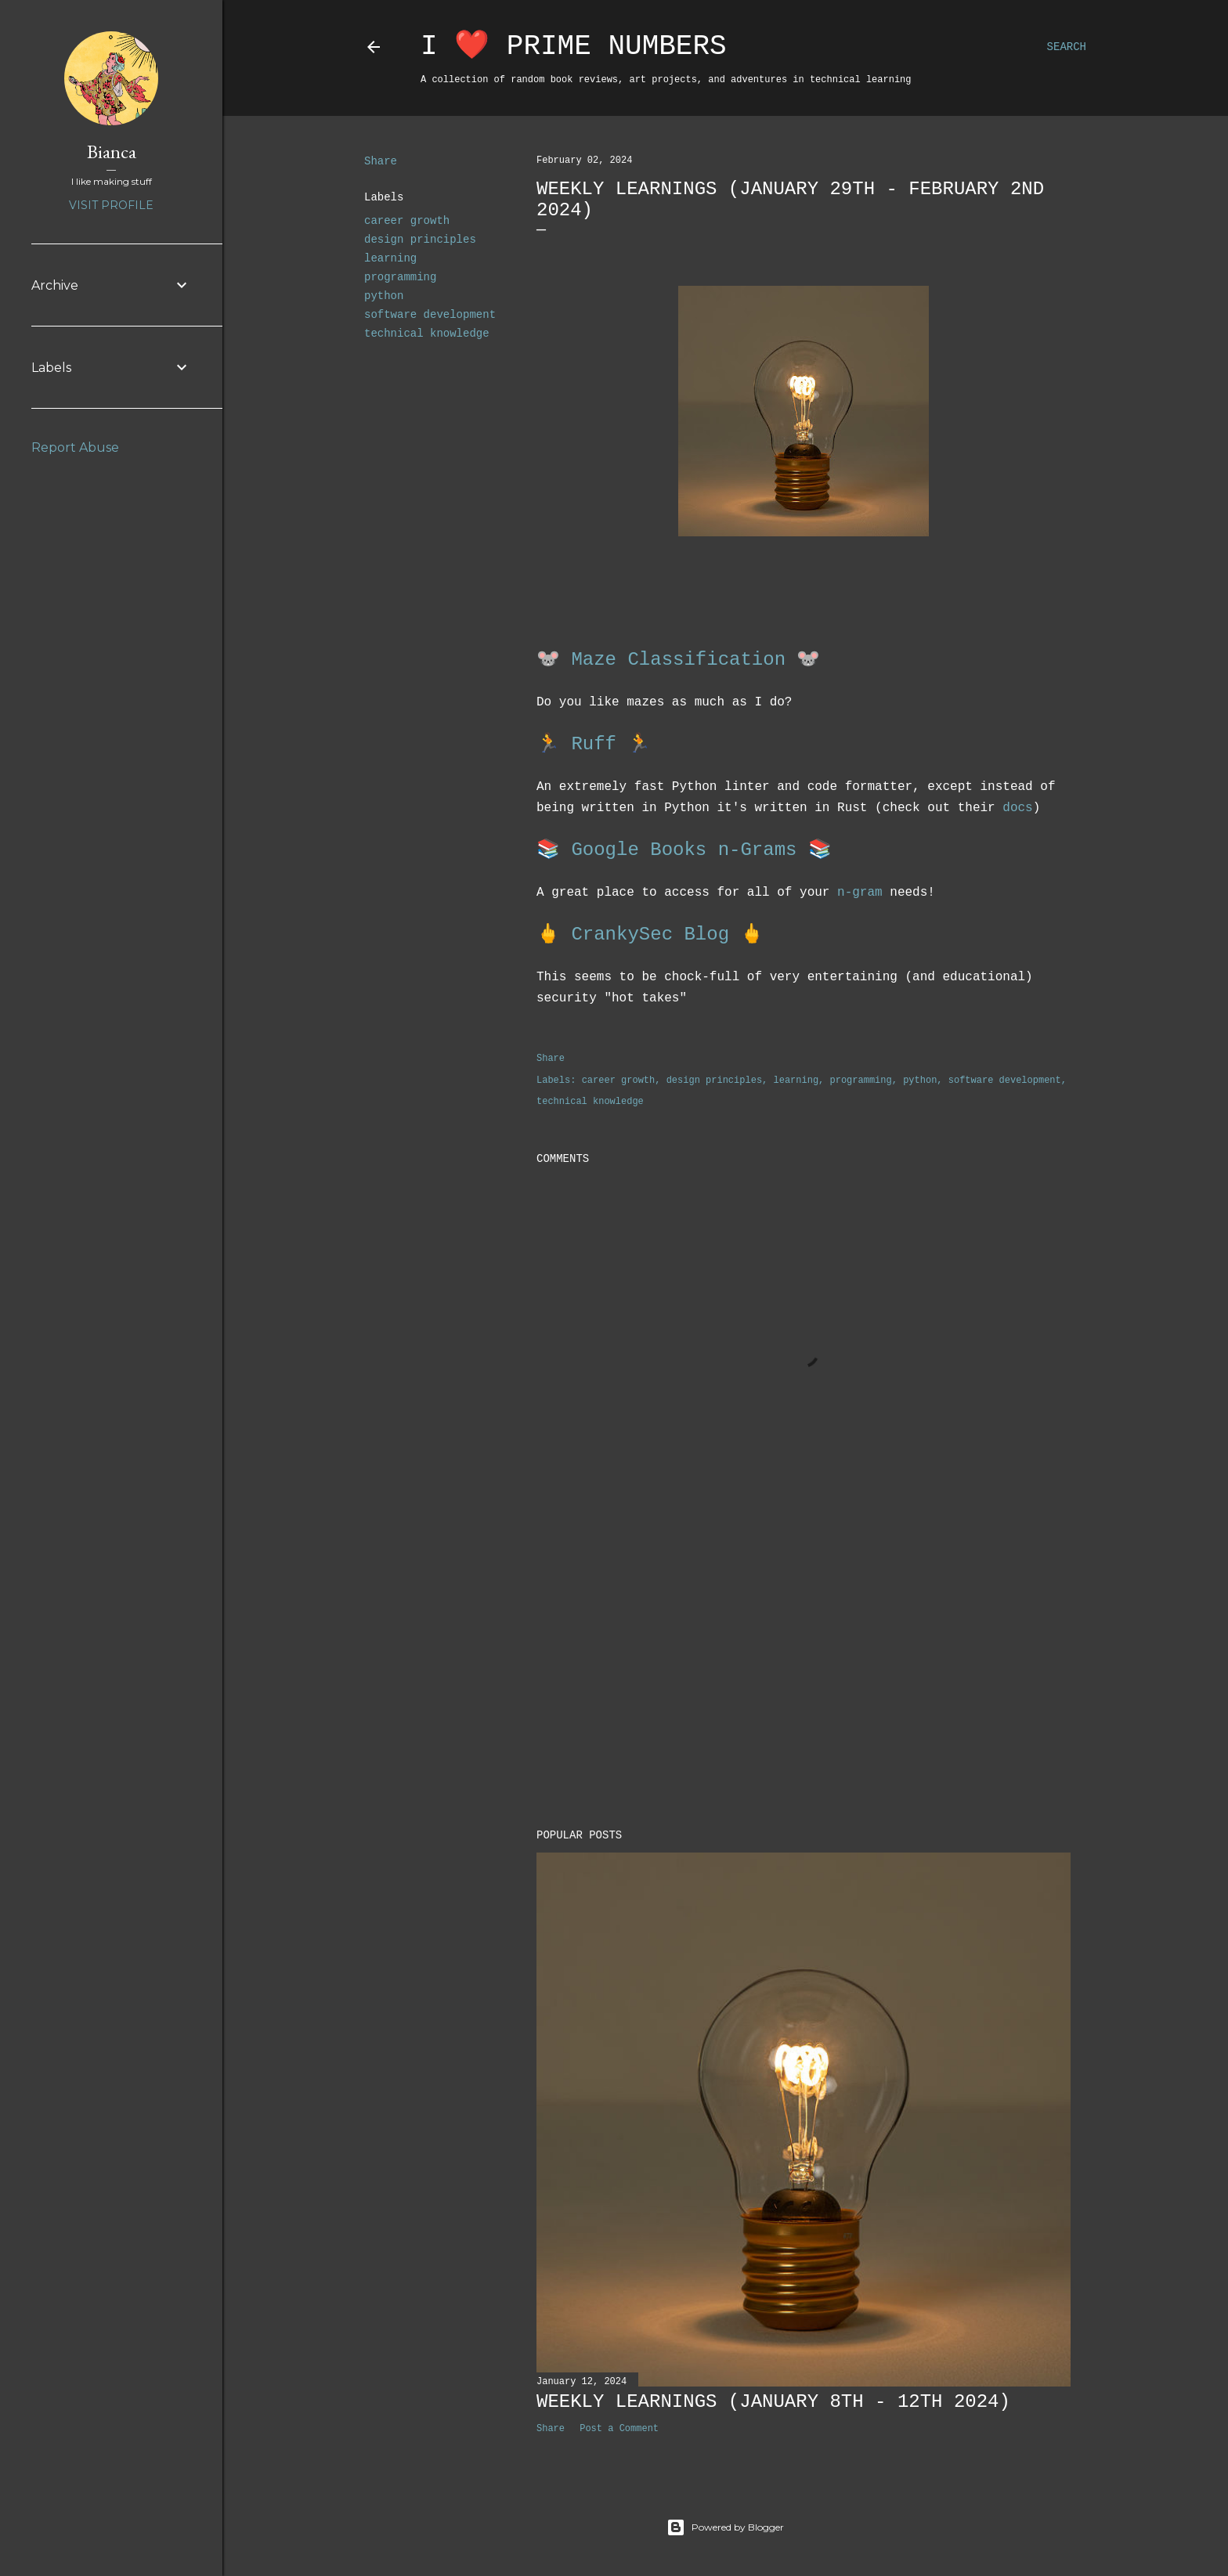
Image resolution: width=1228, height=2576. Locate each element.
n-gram (860, 893)
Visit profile (111, 205)
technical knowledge (426, 333)
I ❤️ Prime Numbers (574, 47)
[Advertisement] (803, 1680)
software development (430, 314)
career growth (407, 221)
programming (400, 277)
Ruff (593, 744)
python (383, 296)
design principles (420, 239)
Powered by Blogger (725, 2527)
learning (390, 258)
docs (1017, 808)
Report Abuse (75, 447)
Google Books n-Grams (683, 849)
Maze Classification (678, 659)
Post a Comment (619, 2428)
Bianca (111, 151)
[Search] (1066, 47)
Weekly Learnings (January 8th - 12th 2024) (773, 2401)
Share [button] (380, 161)
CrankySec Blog (650, 934)
